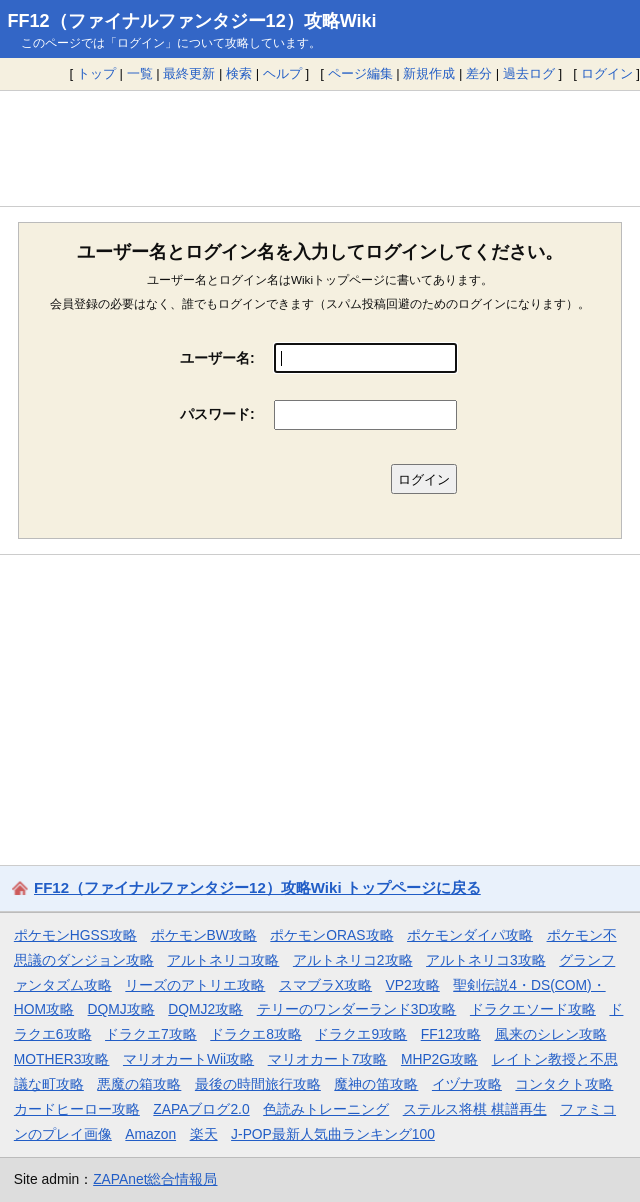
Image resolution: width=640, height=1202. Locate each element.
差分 (479, 73)
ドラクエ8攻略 (256, 1034)
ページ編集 (360, 73)
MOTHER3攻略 (62, 1059)
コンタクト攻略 (564, 1084)
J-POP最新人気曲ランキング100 (333, 1134)
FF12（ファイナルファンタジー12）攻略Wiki (192, 21)
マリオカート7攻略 (328, 1059)
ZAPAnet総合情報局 (155, 1179)
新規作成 (429, 73)
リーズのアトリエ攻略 (195, 985)
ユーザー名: (217, 358)
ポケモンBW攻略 (204, 935)
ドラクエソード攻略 (533, 1009)
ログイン (607, 73)
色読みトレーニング (326, 1109)
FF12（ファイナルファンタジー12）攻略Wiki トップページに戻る (257, 887)
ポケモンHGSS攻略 (75, 935)
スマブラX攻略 (325, 985)
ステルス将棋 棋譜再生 (475, 1109)
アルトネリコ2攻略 (353, 960)
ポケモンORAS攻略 (331, 935)
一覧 (140, 73)
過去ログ (529, 73)
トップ (96, 73)
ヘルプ (282, 73)
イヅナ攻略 (467, 1084)
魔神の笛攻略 (376, 1084)
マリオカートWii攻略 (188, 1059)
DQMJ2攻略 (205, 1009)
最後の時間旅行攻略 (258, 1084)
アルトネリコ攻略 (223, 960)
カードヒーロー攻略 (77, 1109)
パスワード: (217, 414)
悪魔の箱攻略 (139, 1084)
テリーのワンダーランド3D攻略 (357, 1009)
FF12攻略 (451, 1034)
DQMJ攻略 (121, 1009)
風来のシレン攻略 (551, 1034)
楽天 (204, 1134)
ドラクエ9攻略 (361, 1034)
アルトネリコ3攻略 (486, 960)
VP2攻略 (413, 985)
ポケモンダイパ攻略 (470, 935)
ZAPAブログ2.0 (201, 1109)
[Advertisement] (320, 148)
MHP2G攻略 (439, 1059)
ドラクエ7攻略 (151, 1034)
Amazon (150, 1134)
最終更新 (189, 73)
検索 (239, 73)
